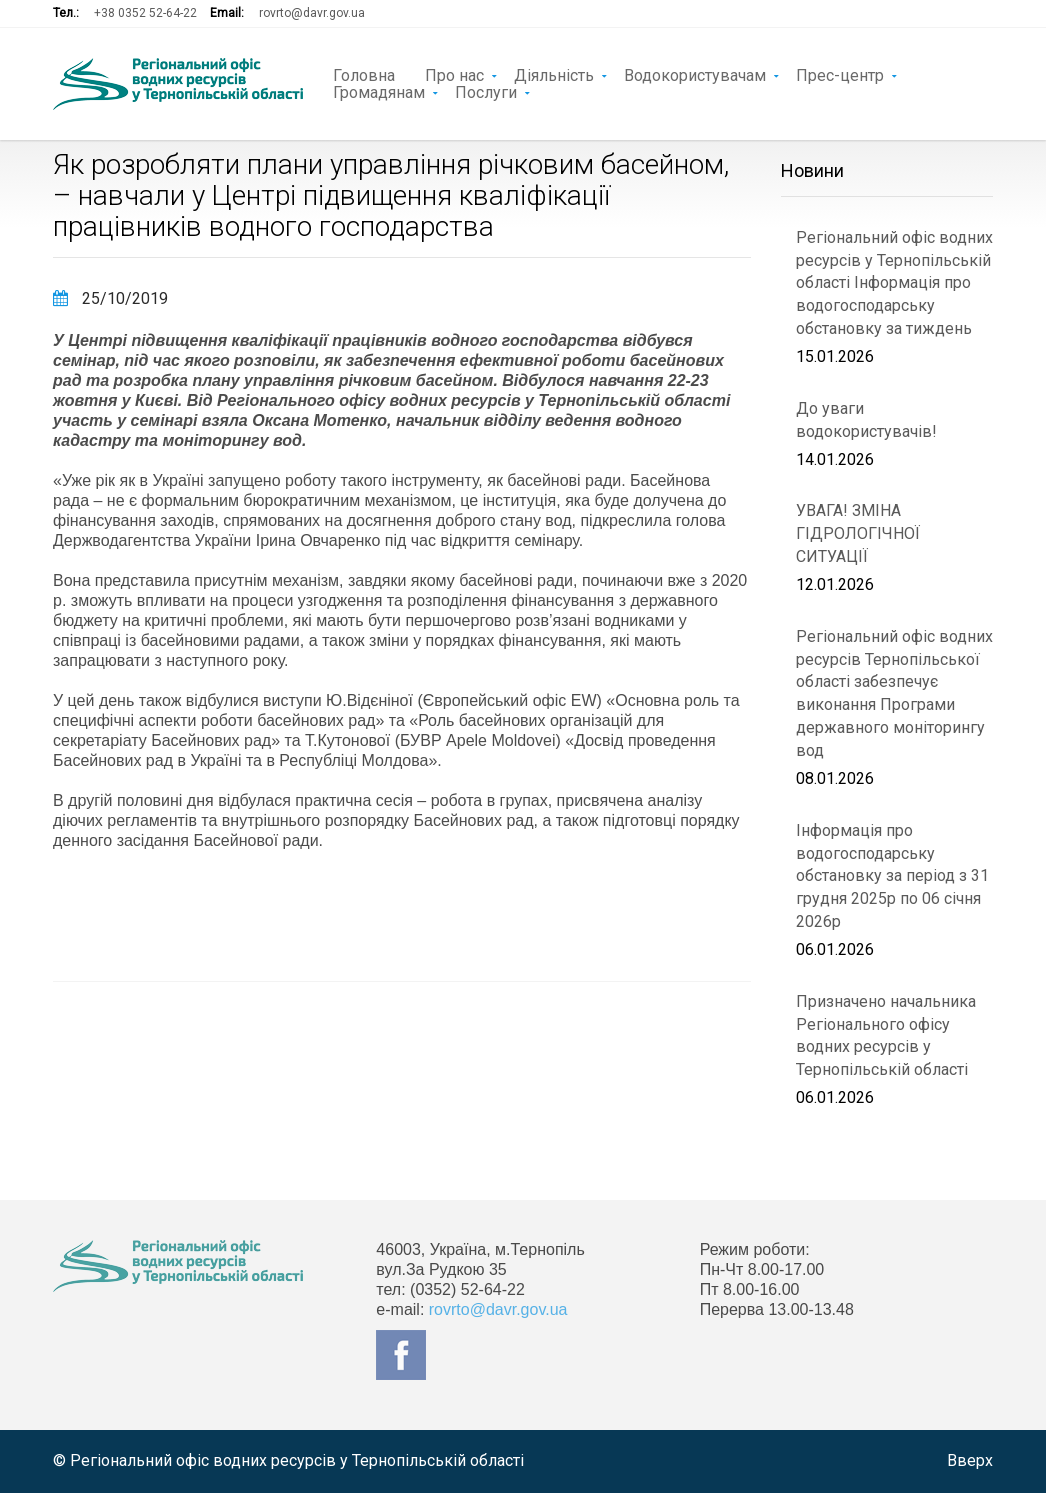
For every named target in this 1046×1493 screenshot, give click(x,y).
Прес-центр (840, 74)
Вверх (970, 1460)
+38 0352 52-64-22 (145, 13)
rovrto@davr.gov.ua (312, 13)
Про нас (454, 74)
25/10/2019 (110, 298)
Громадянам (379, 91)
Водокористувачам (695, 74)
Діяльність (554, 74)
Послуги (486, 91)
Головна (364, 74)
